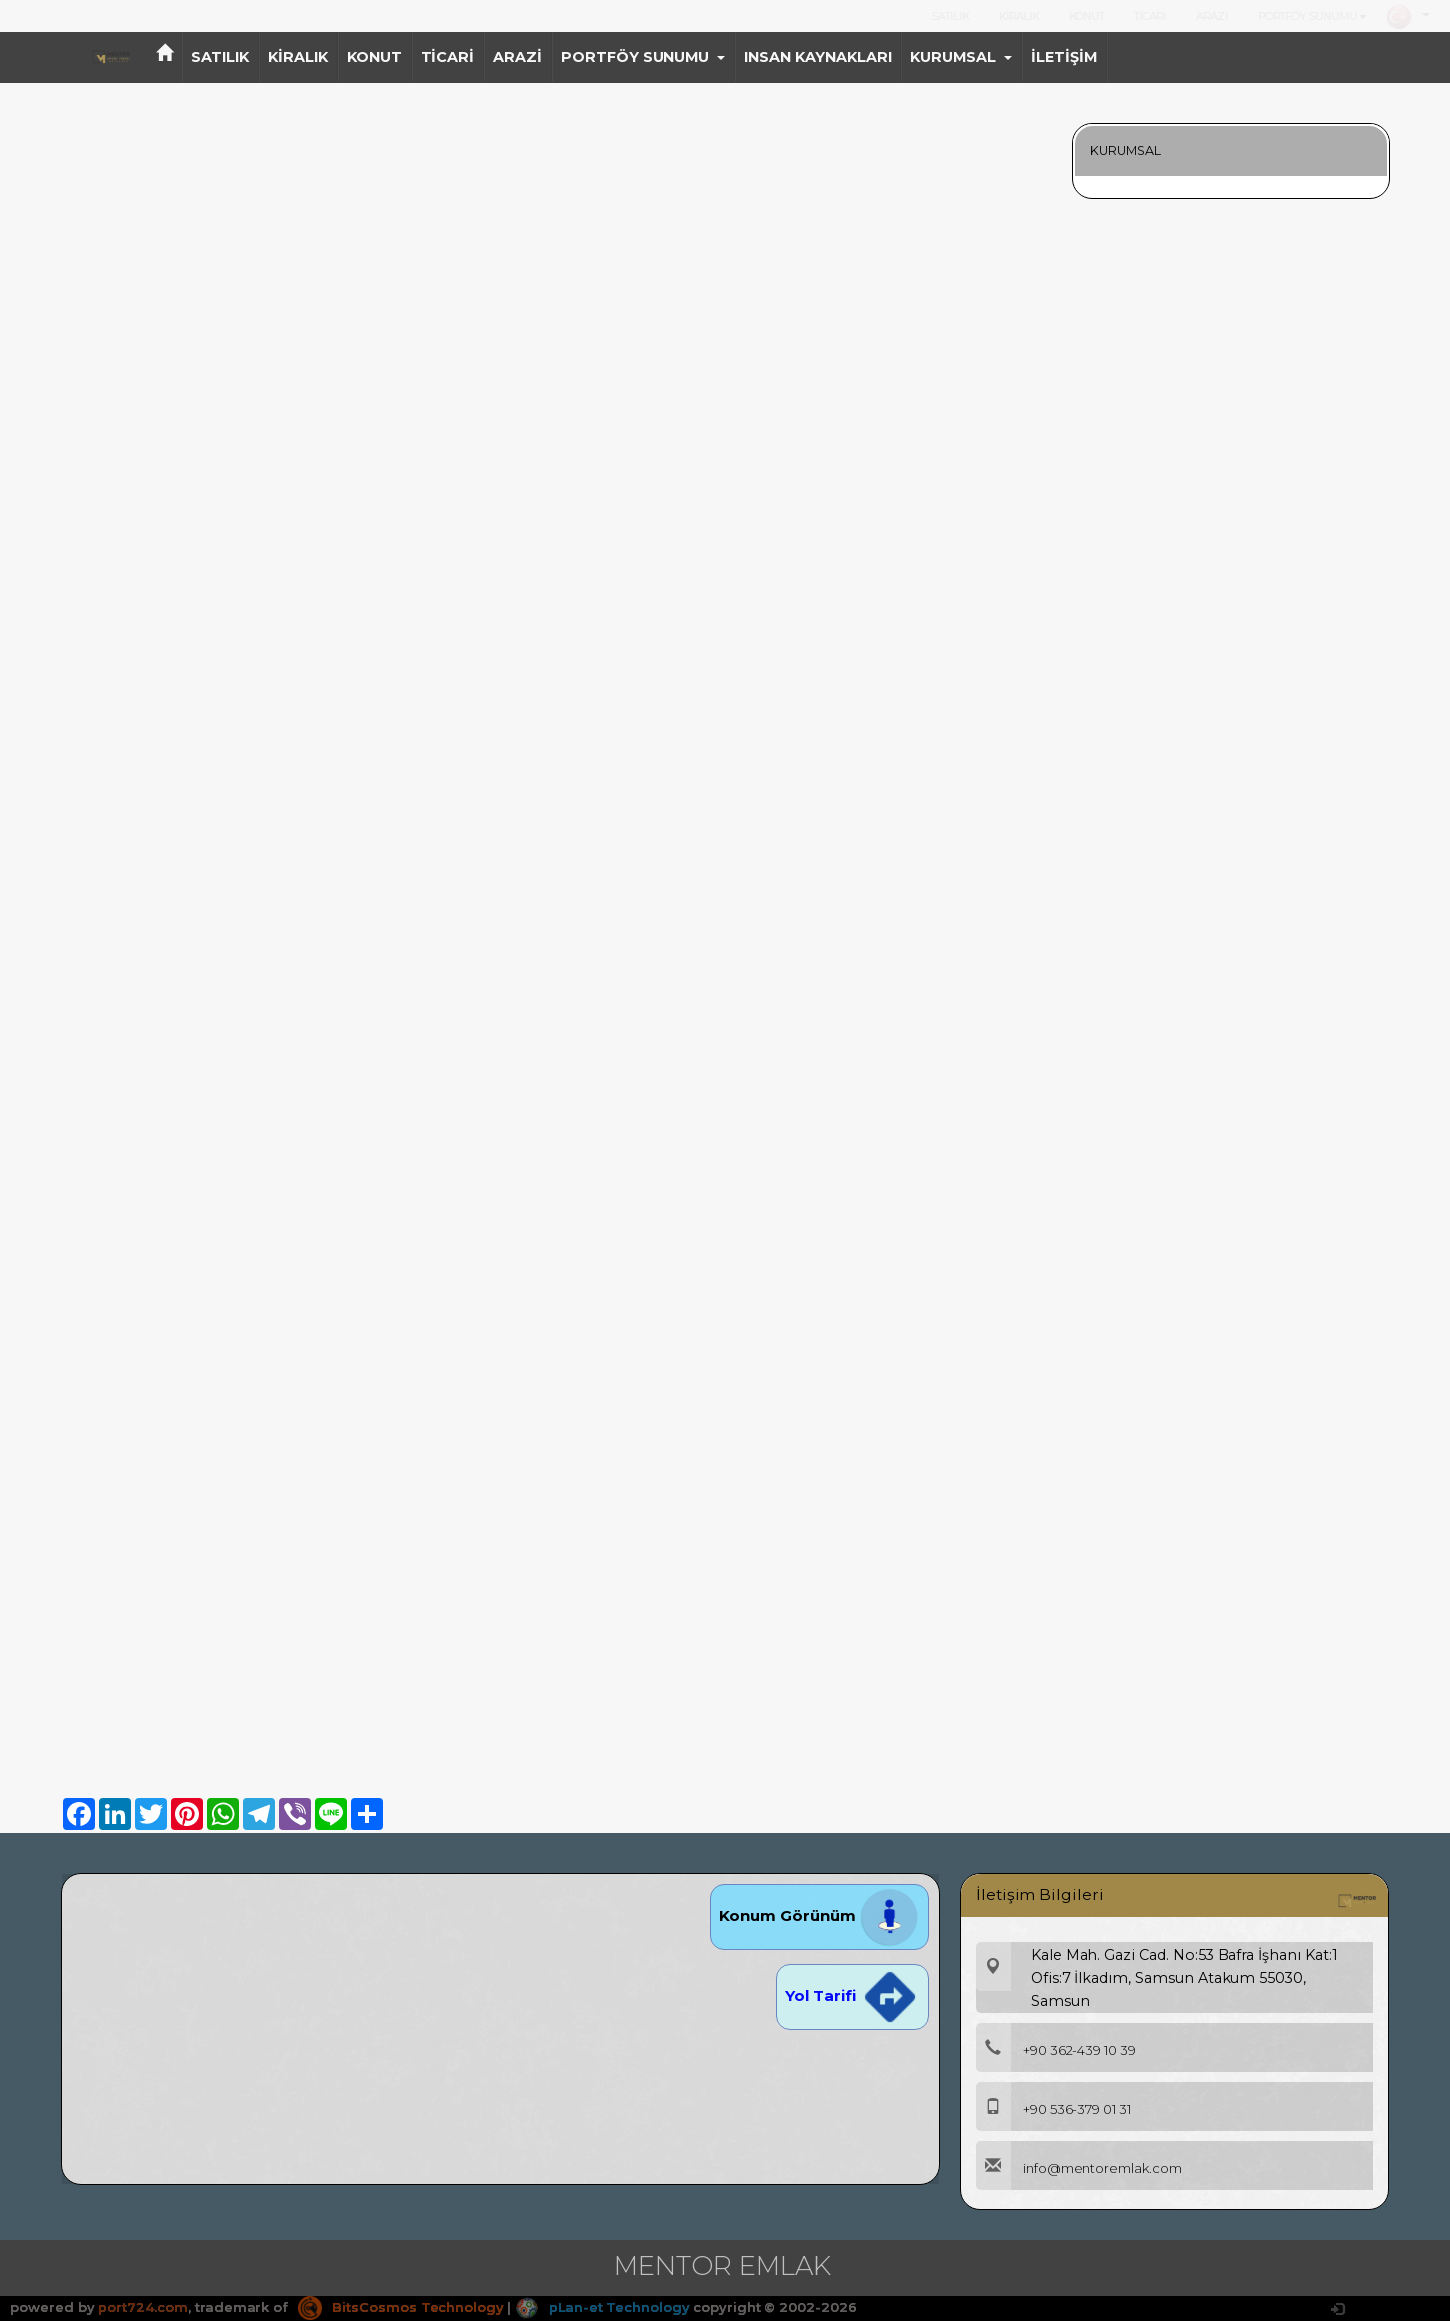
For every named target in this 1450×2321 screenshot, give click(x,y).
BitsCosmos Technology (401, 2307)
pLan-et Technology (604, 2307)
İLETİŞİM (1064, 57)
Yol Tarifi (852, 1995)
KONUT (1087, 16)
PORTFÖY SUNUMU (1312, 16)
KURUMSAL (961, 57)
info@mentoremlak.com (1079, 2168)
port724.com (142, 2307)
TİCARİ (1150, 16)
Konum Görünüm (819, 1915)
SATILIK (950, 16)
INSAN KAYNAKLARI (817, 57)
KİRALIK (1019, 16)
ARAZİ (1212, 16)
